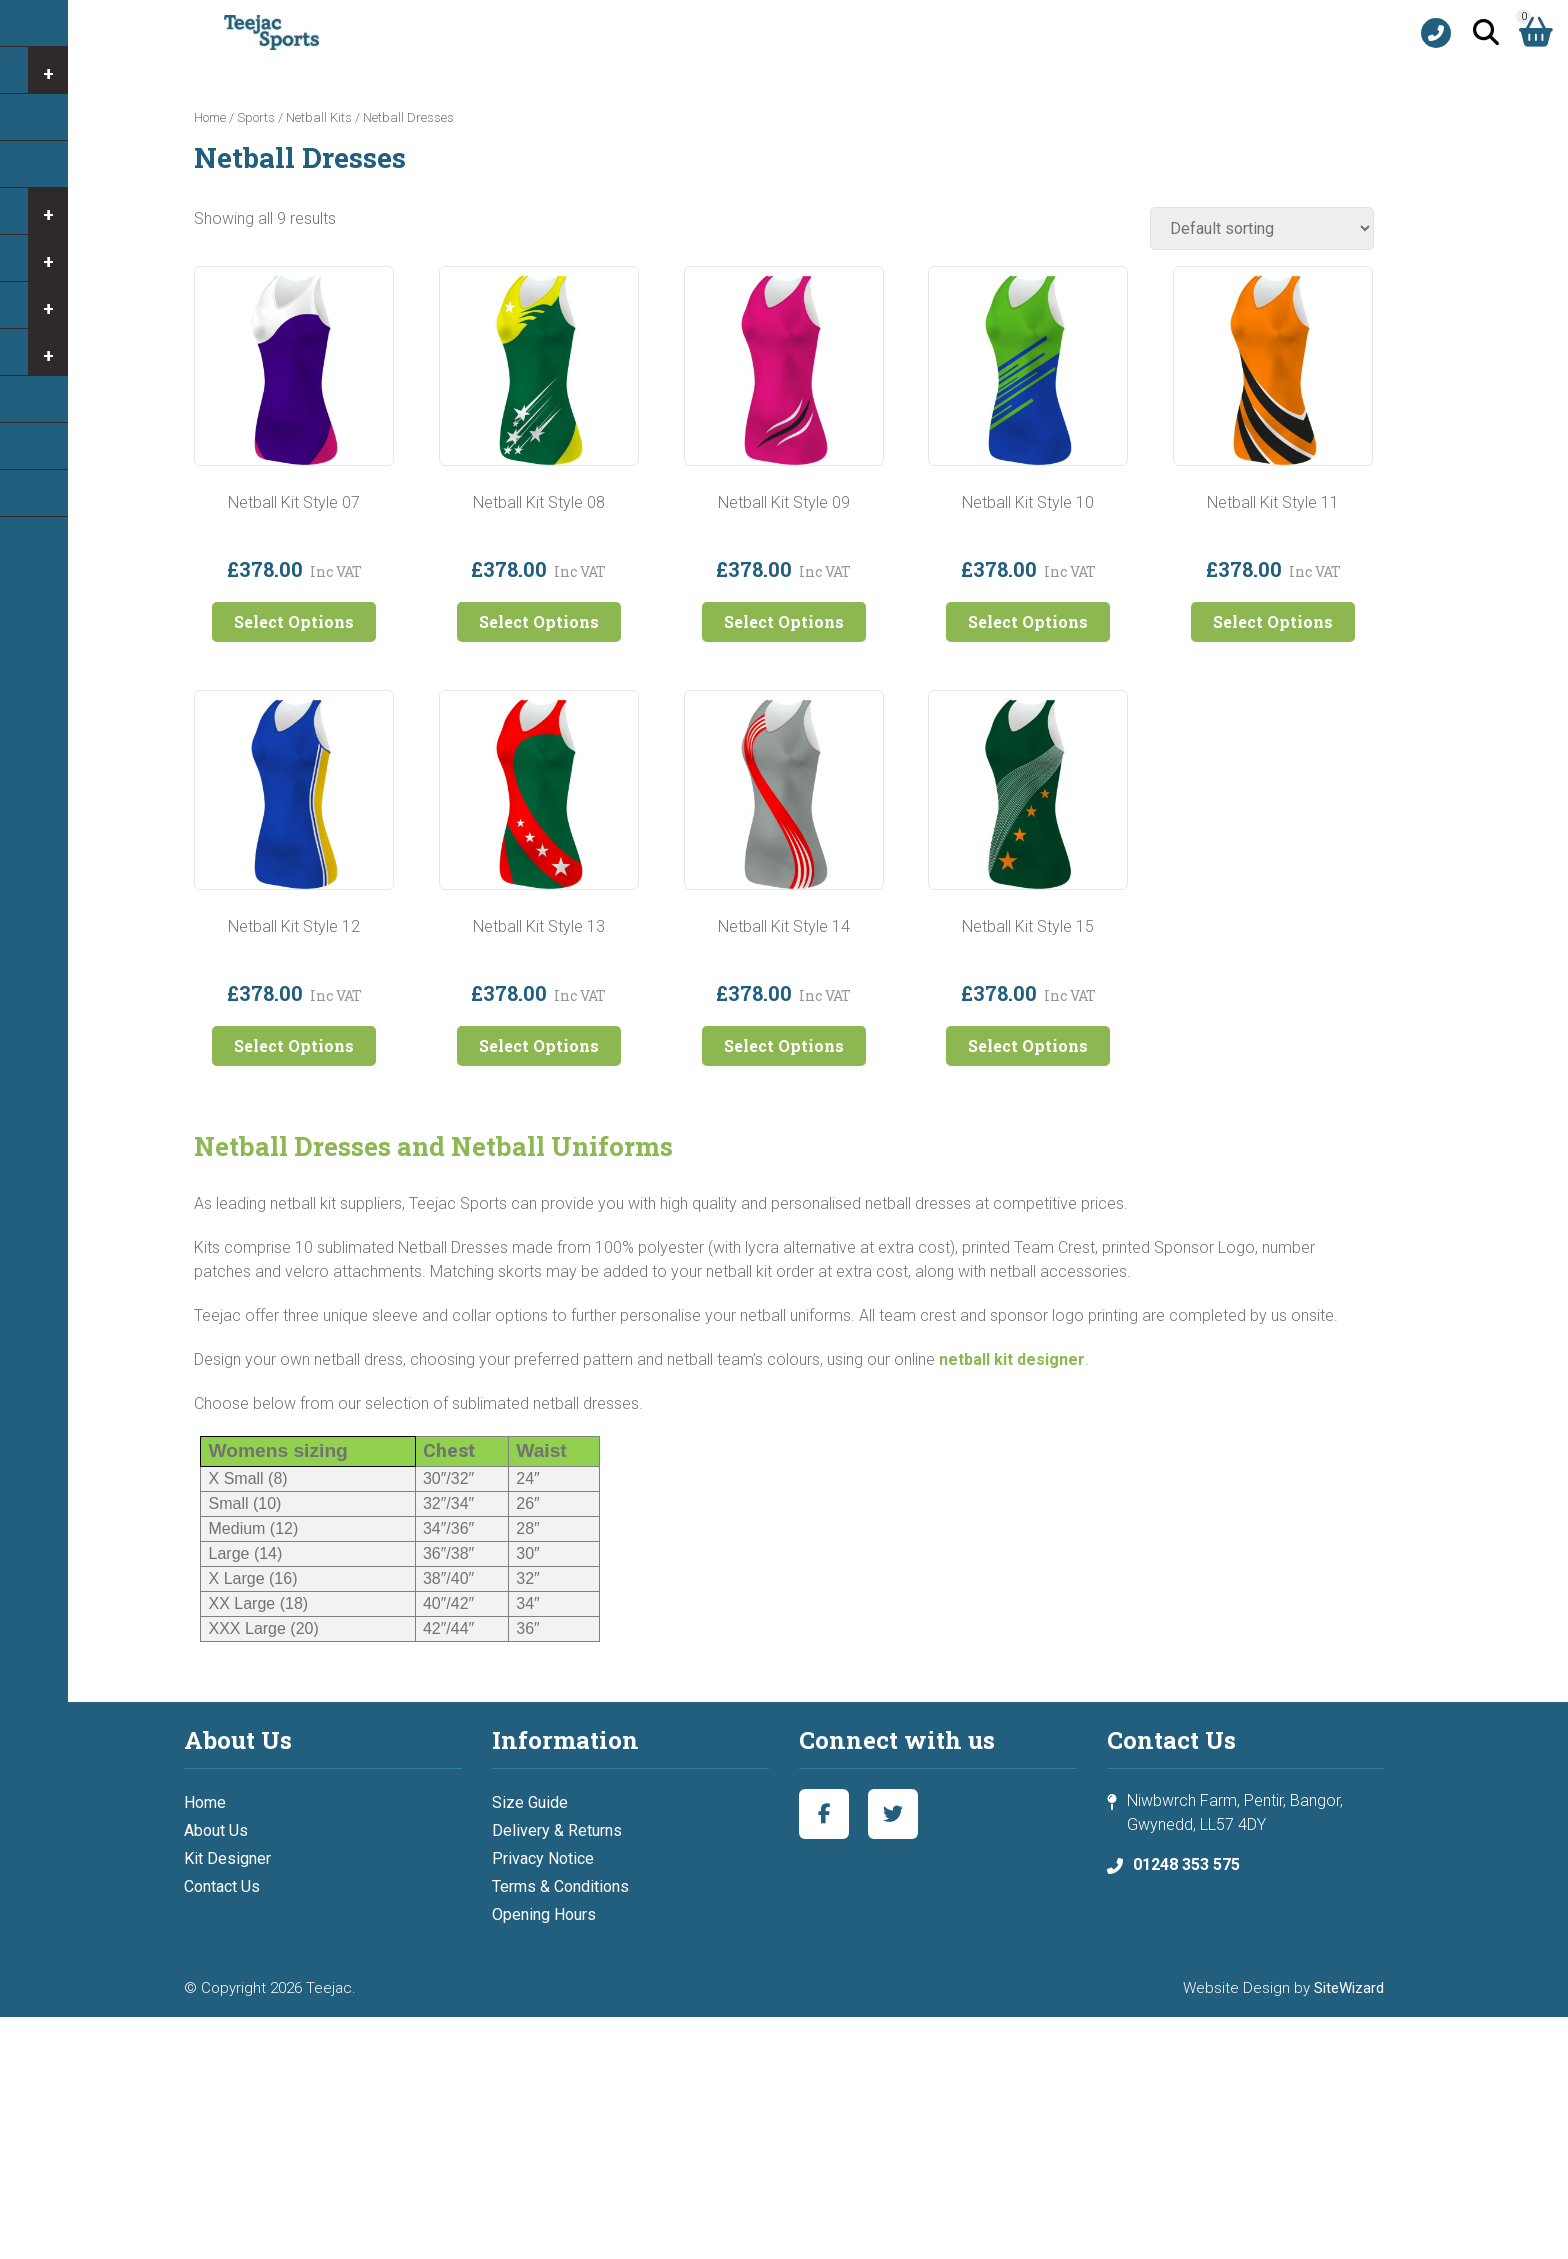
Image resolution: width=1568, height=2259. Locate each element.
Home (210, 117)
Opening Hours (544, 1914)
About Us (216, 1830)
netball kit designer (1012, 1359)
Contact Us (222, 1886)
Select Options (294, 621)
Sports (256, 117)
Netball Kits (319, 117)
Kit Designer (227, 1858)
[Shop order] (1262, 228)
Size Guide (530, 1802)
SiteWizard (1349, 1988)
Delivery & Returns (557, 1830)
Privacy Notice (543, 1858)
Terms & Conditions (560, 1886)
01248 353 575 (1186, 1864)
